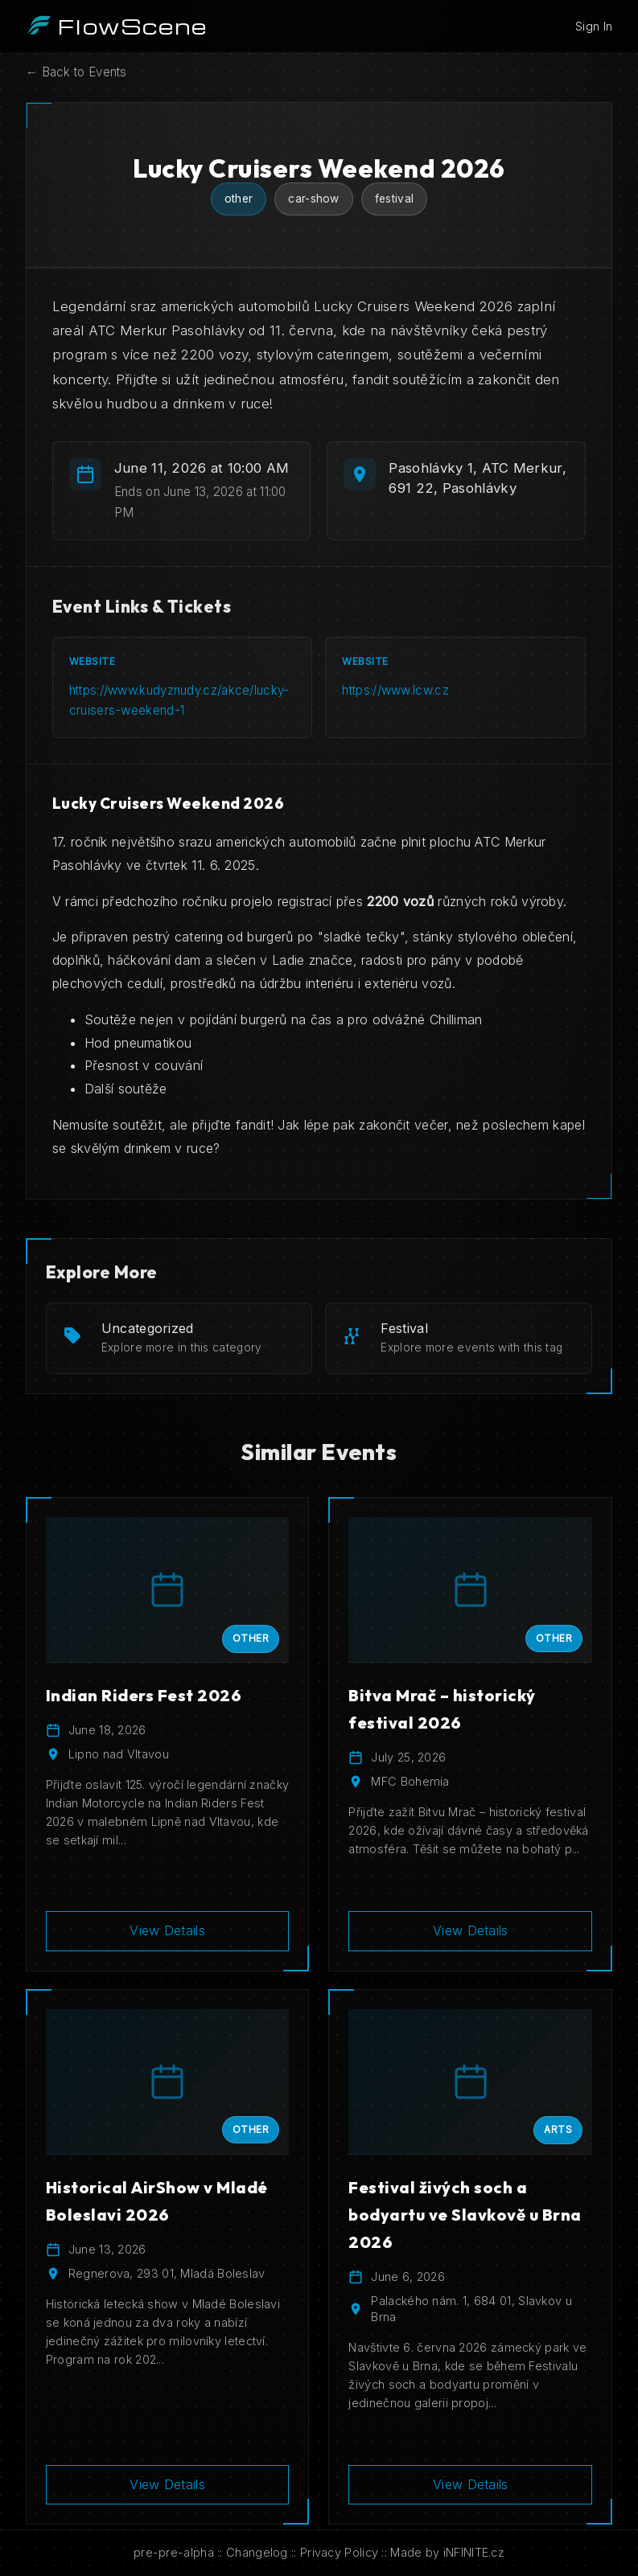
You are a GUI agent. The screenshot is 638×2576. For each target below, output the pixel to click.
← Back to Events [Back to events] (76, 72)
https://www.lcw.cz (395, 690)
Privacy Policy (339, 2552)
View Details (167, 1930)
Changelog (257, 2552)
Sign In (593, 26)
